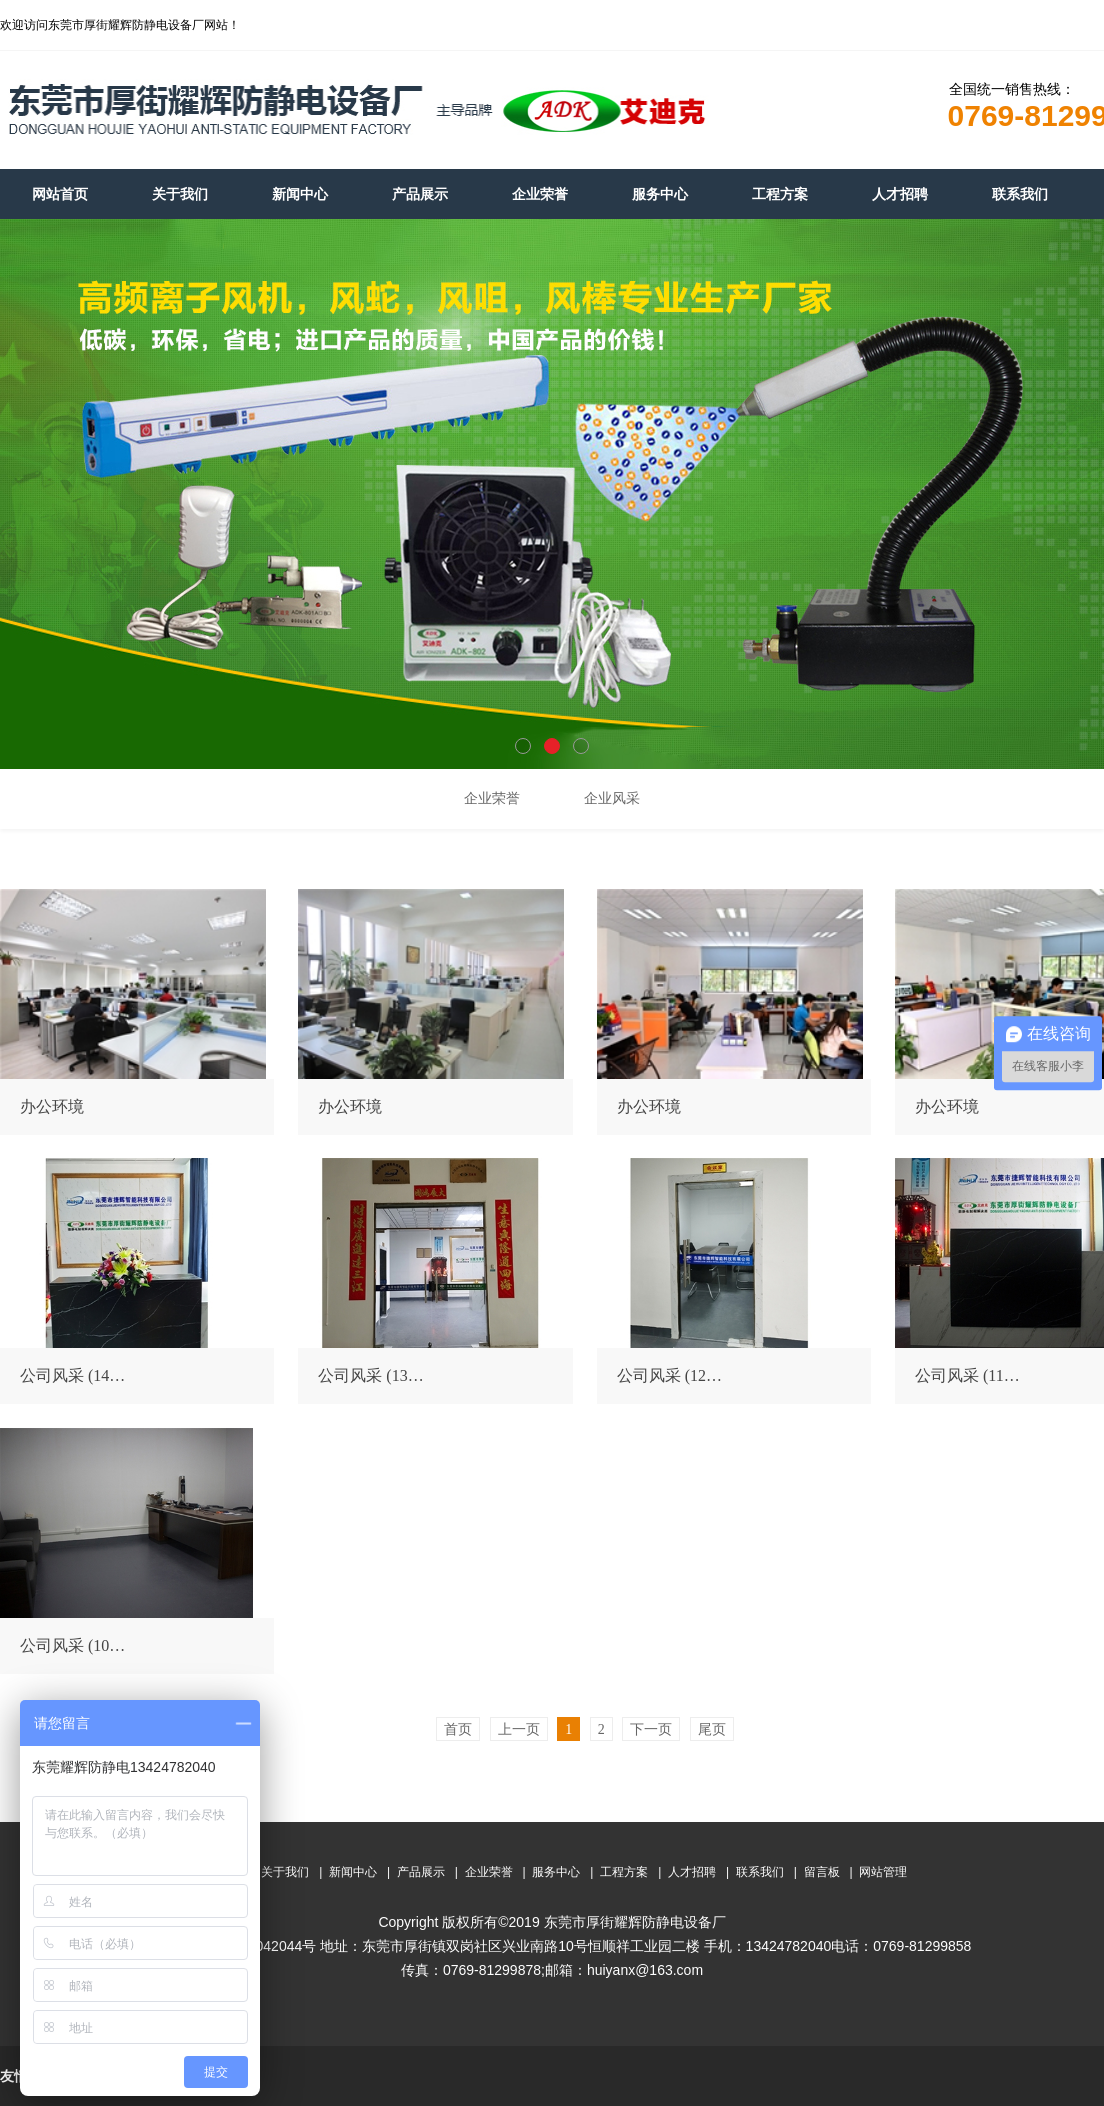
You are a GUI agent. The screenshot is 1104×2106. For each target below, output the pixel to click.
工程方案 (624, 1872)
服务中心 (556, 1872)
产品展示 (421, 1872)
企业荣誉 (489, 1872)
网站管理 (883, 1872)
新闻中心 (353, 1872)
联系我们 (760, 1872)
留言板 (822, 1872)
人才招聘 (692, 1872)
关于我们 (285, 1872)
